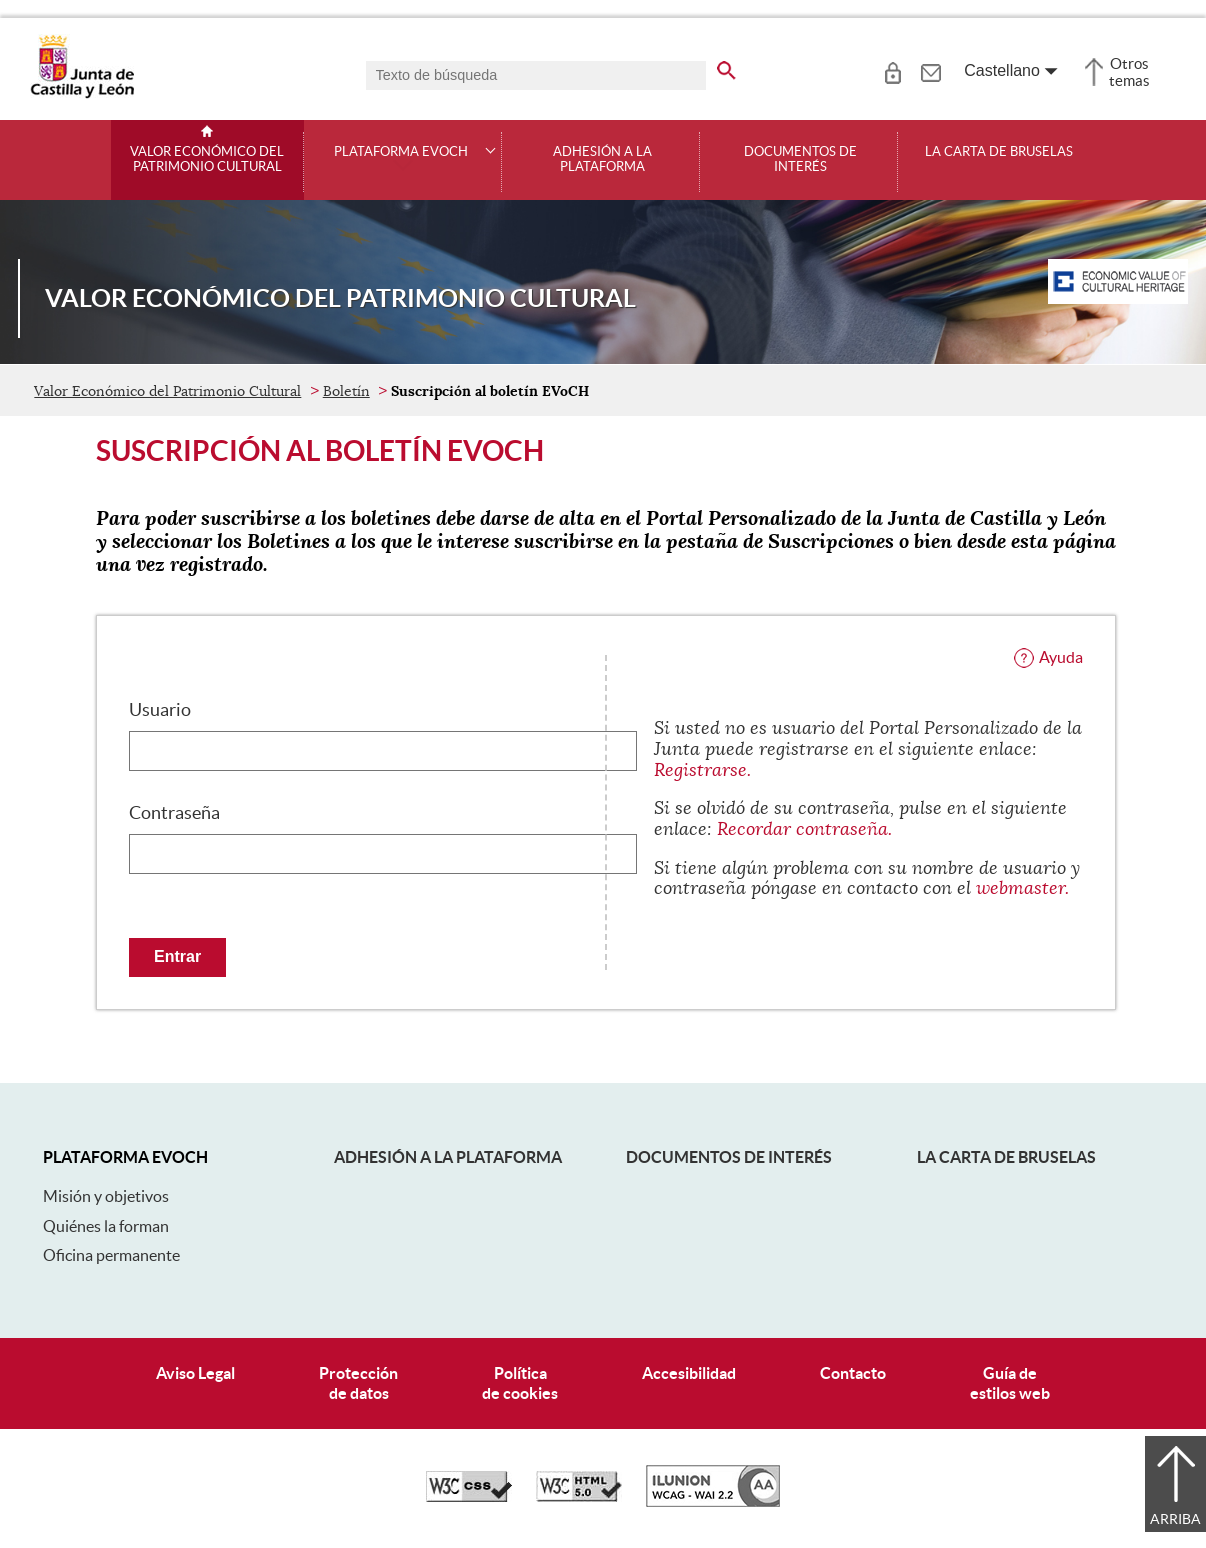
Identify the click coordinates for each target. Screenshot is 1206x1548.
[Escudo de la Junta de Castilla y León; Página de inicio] (82, 94)
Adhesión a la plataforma (602, 159)
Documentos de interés (800, 159)
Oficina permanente (111, 1255)
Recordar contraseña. (804, 829)
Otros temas (1129, 72)
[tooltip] (892, 70)
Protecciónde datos (358, 1382)
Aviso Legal (195, 1373)
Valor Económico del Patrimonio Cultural (207, 159)
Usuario (160, 710)
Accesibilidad (689, 1373)
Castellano (1002, 70)
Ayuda (1061, 657)
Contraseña (174, 813)
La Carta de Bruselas (999, 152)
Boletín (346, 391)
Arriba (1175, 1519)
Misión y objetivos (106, 1196)
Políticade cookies (520, 1382)
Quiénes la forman (106, 1226)
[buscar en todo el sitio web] (726, 67)
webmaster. (1022, 888)
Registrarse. (702, 770)
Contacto (853, 1373)
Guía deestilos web (1010, 1382)
